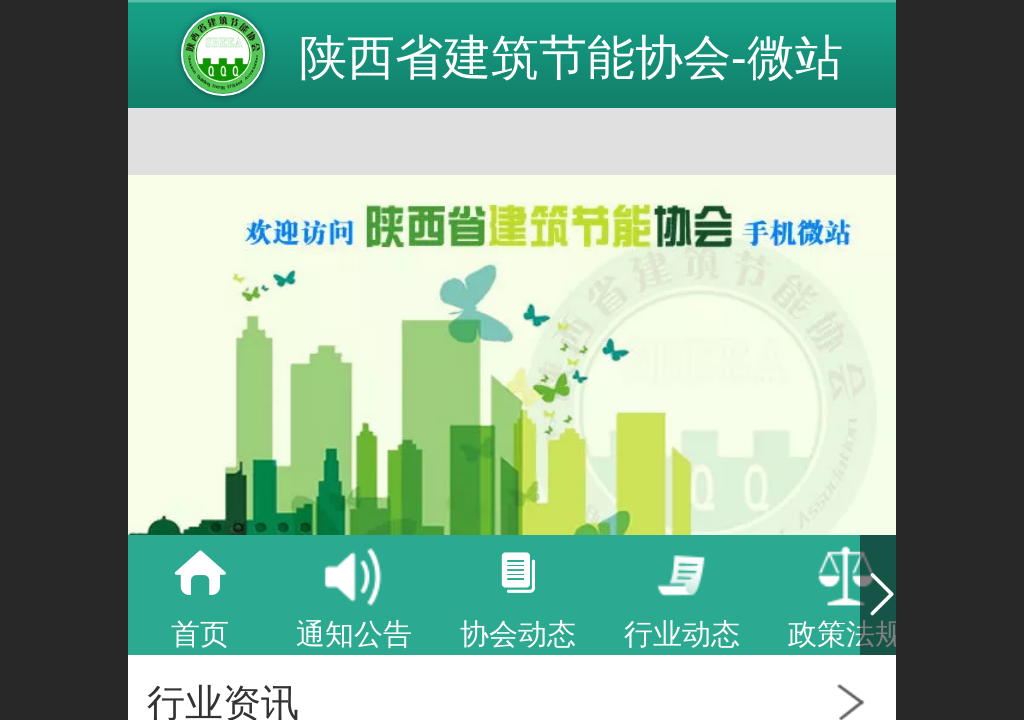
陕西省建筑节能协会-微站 (571, 57)
